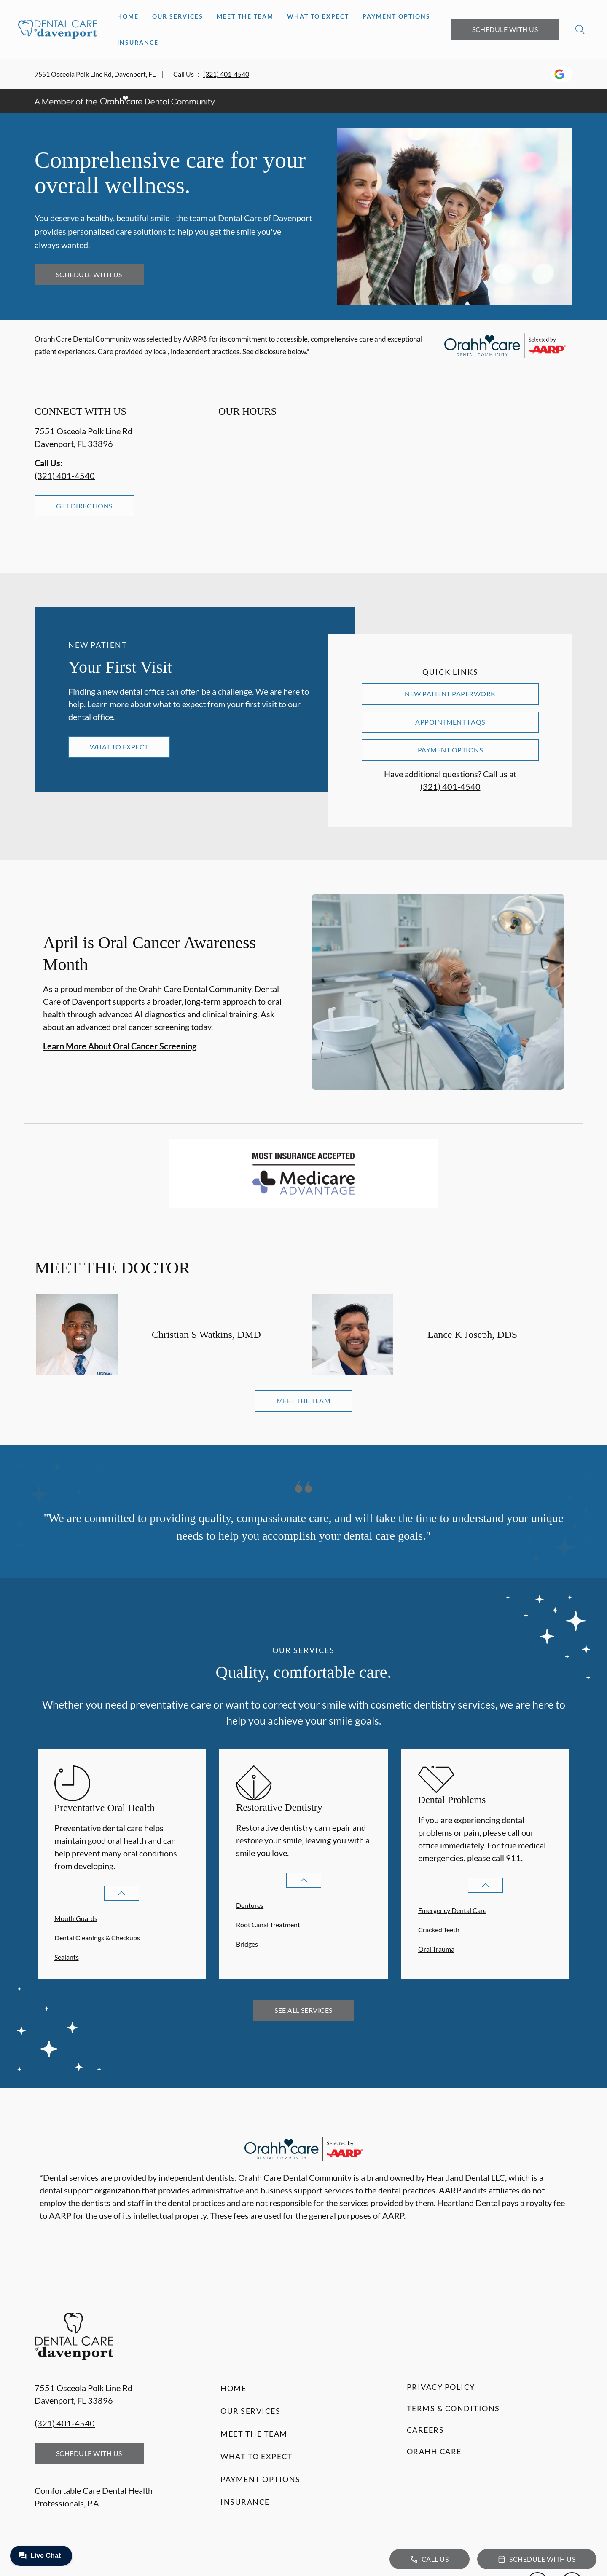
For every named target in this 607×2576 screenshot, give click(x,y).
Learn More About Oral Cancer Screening (119, 1046)
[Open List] (121, 1893)
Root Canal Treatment (268, 1925)
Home (128, 16)
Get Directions (84, 506)
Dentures (249, 1905)
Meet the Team (245, 16)
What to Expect (318, 16)
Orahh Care (434, 2451)
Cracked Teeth (438, 1930)
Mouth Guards (75, 1918)
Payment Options (396, 16)
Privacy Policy (441, 2386)
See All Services (303, 2010)
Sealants (66, 1957)
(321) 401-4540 (226, 74)
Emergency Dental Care (452, 1910)
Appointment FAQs (450, 722)
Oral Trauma (436, 1949)
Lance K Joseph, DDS (472, 1334)
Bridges (247, 1944)
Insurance (137, 42)
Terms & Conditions (453, 2408)
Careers (425, 2429)
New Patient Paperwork (450, 694)
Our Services (177, 16)
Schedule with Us (505, 29)
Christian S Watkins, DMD (206, 1334)
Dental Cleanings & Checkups (97, 1938)
